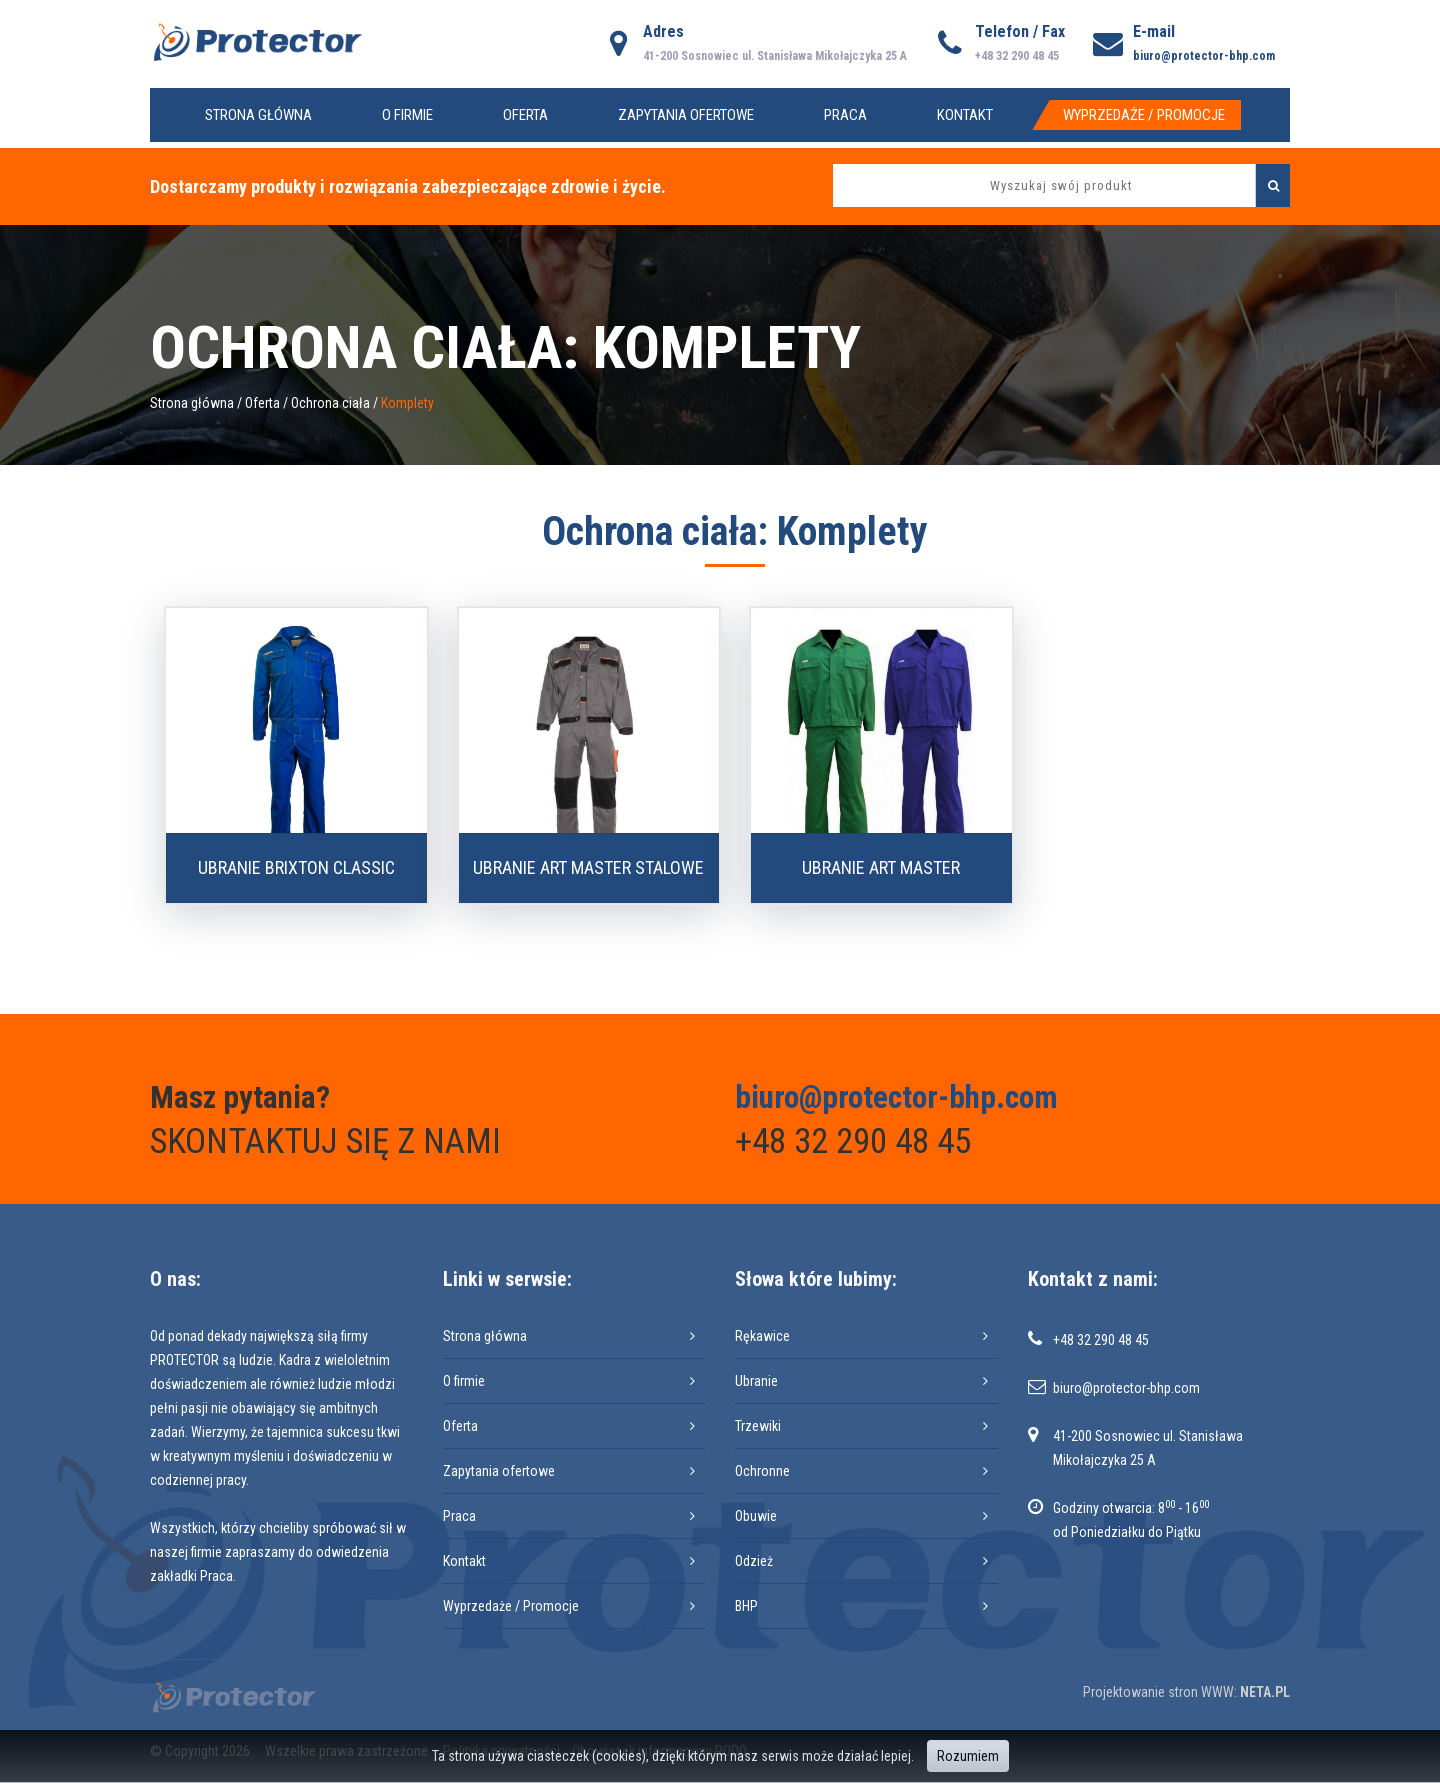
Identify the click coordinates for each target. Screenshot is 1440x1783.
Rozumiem (968, 1756)
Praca (845, 115)
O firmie (407, 115)
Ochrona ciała (330, 403)
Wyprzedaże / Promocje (1144, 115)
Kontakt (965, 115)
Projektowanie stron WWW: (1160, 1692)
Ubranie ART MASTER (881, 867)
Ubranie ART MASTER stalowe (588, 867)
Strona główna (258, 115)
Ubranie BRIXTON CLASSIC (296, 867)
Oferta (525, 115)
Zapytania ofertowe (686, 115)
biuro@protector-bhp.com (1204, 56)
